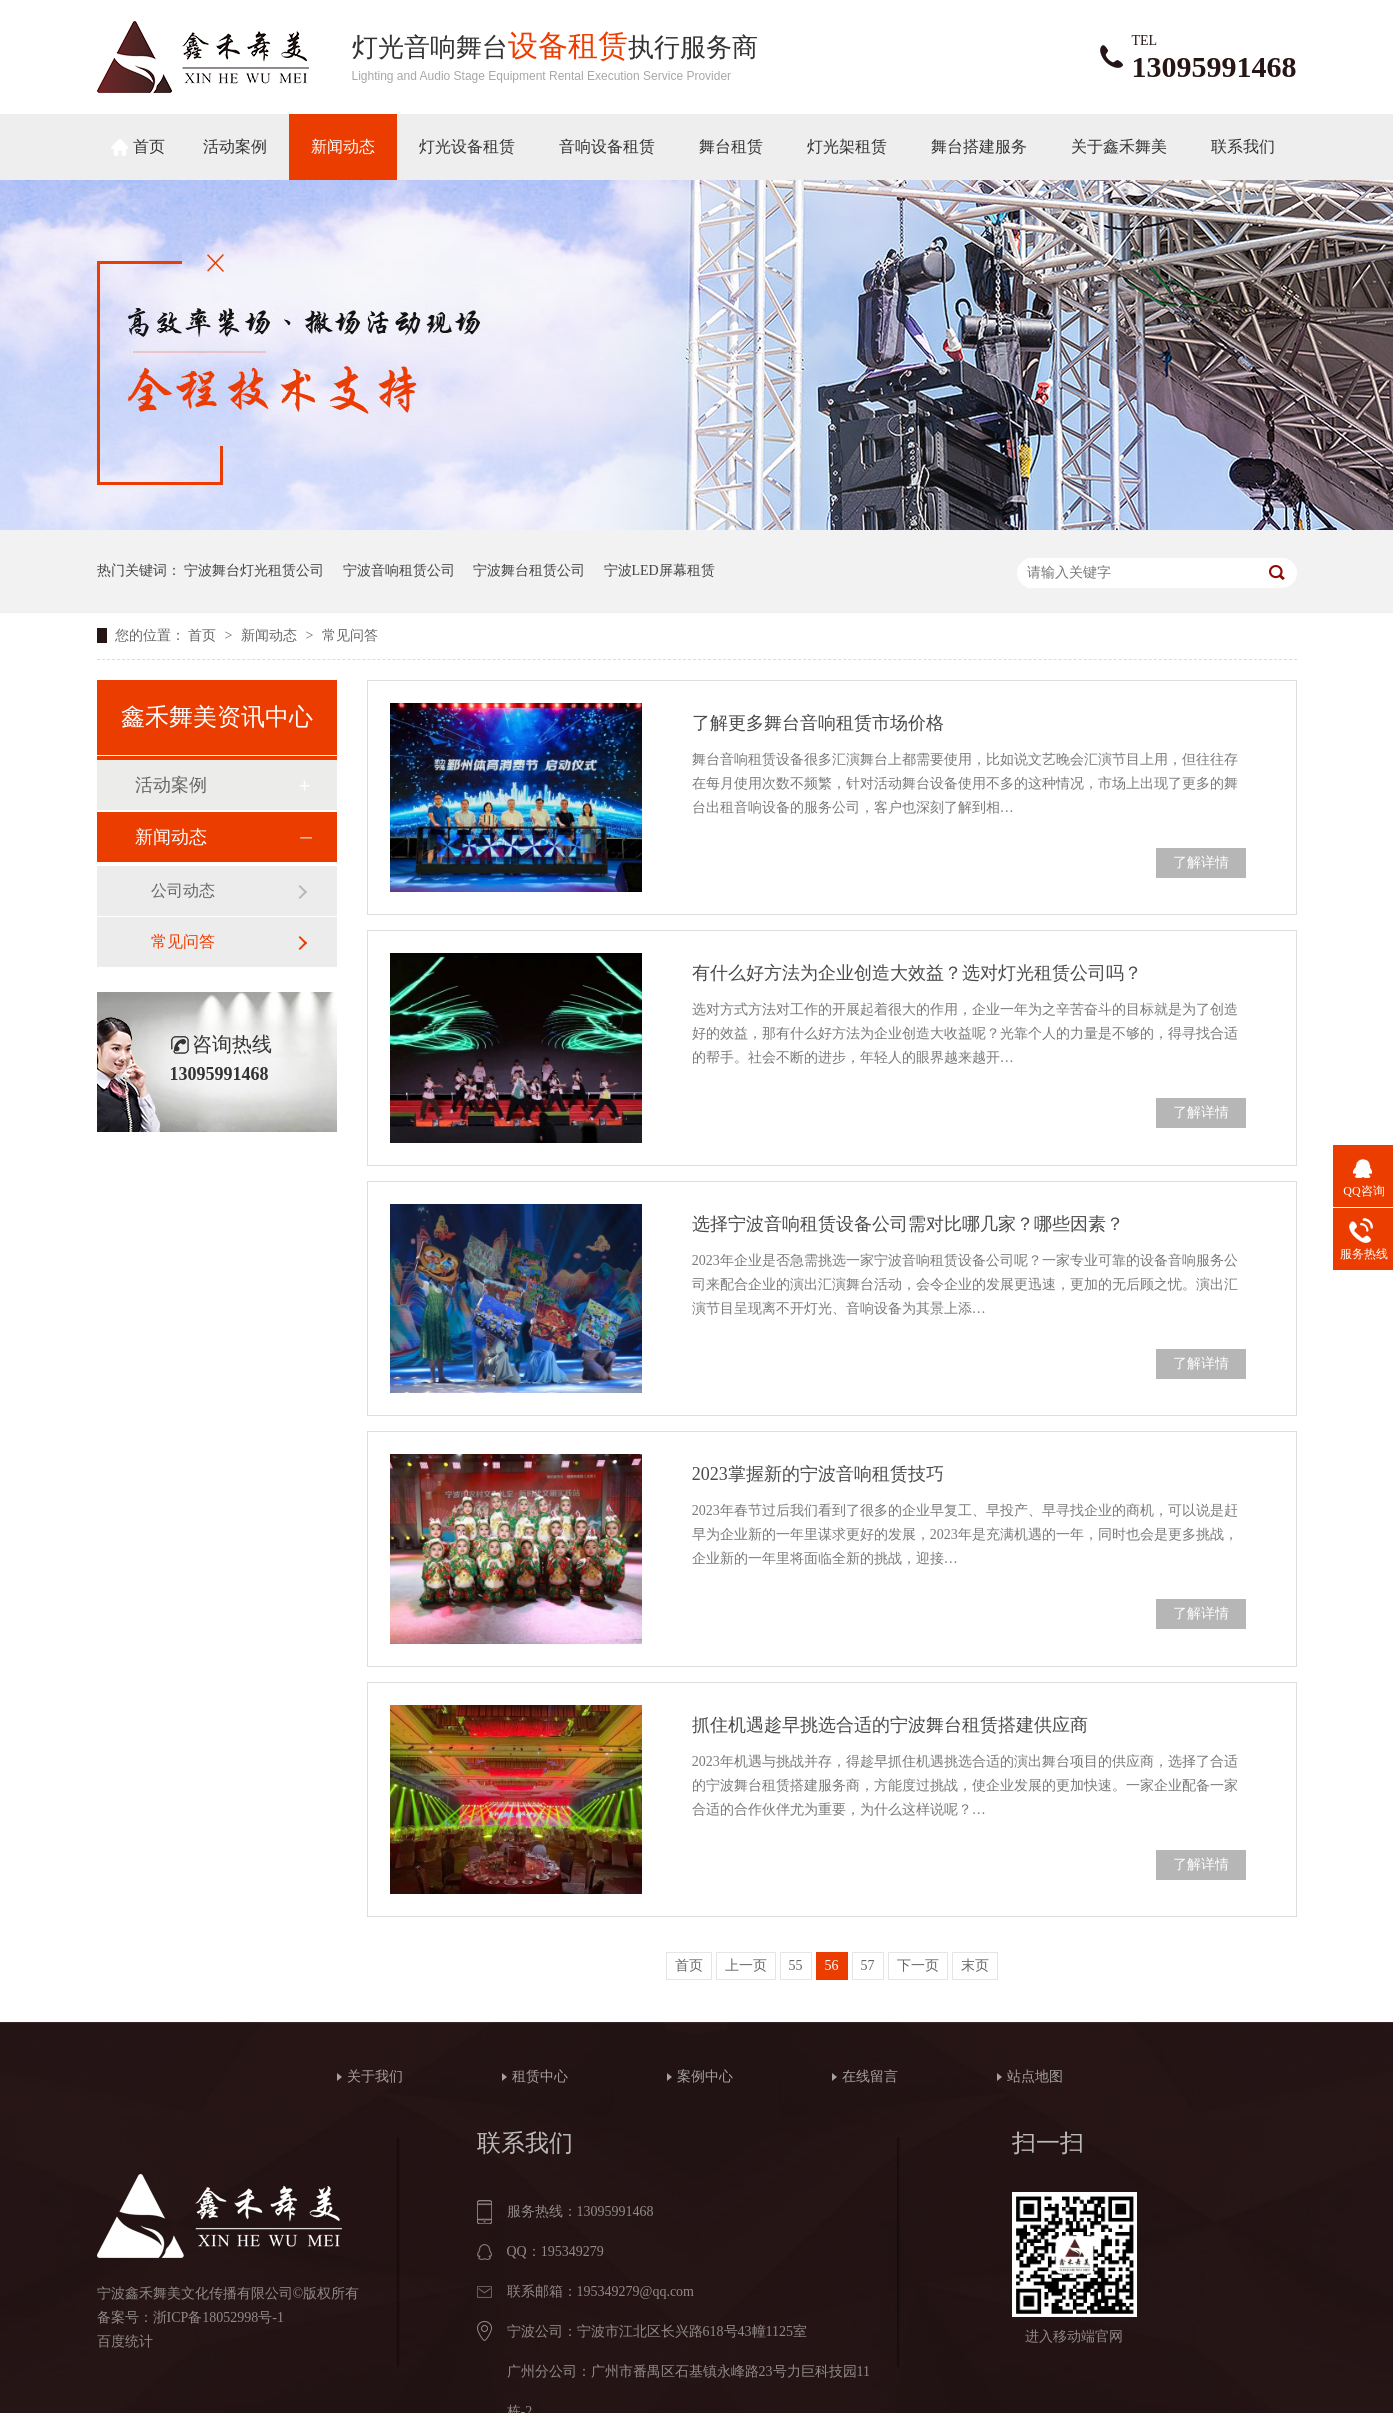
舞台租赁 (731, 146)
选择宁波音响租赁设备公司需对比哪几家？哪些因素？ (908, 1224)
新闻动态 (343, 146)
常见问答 (350, 635)
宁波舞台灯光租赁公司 (254, 570)
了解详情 (1201, 862)
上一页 (746, 1965)
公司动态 (183, 890)
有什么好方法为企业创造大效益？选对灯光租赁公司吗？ (917, 973)
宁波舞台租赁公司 (529, 570)
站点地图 (1035, 2076)
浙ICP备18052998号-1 (218, 2317)
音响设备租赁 (607, 146)
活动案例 (235, 146)
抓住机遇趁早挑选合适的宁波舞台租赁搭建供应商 (890, 1725)
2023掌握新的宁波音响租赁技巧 (818, 1474)
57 (868, 1965)
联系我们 (1243, 146)
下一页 (918, 1965)
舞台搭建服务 (979, 146)
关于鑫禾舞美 (1119, 146)
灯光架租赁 (847, 146)
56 (832, 1965)
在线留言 (870, 2076)
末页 (975, 1965)
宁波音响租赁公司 (399, 570)
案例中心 (705, 2076)
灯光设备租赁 (467, 146)
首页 (149, 146)
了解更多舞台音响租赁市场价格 (818, 723)
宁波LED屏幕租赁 (659, 570)
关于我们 (375, 2076)
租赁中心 (540, 2076)
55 (796, 1965)
